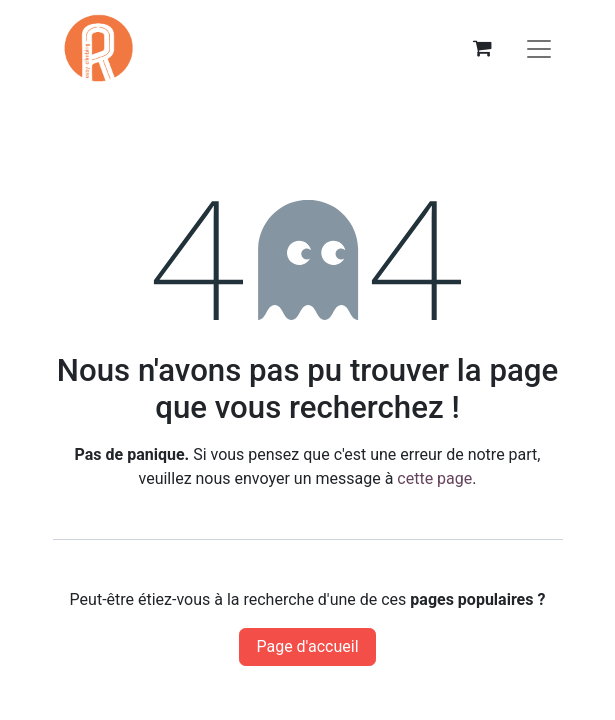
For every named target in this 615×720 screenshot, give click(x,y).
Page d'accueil (307, 646)
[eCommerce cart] (483, 48)
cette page (434, 478)
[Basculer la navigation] (539, 48)
